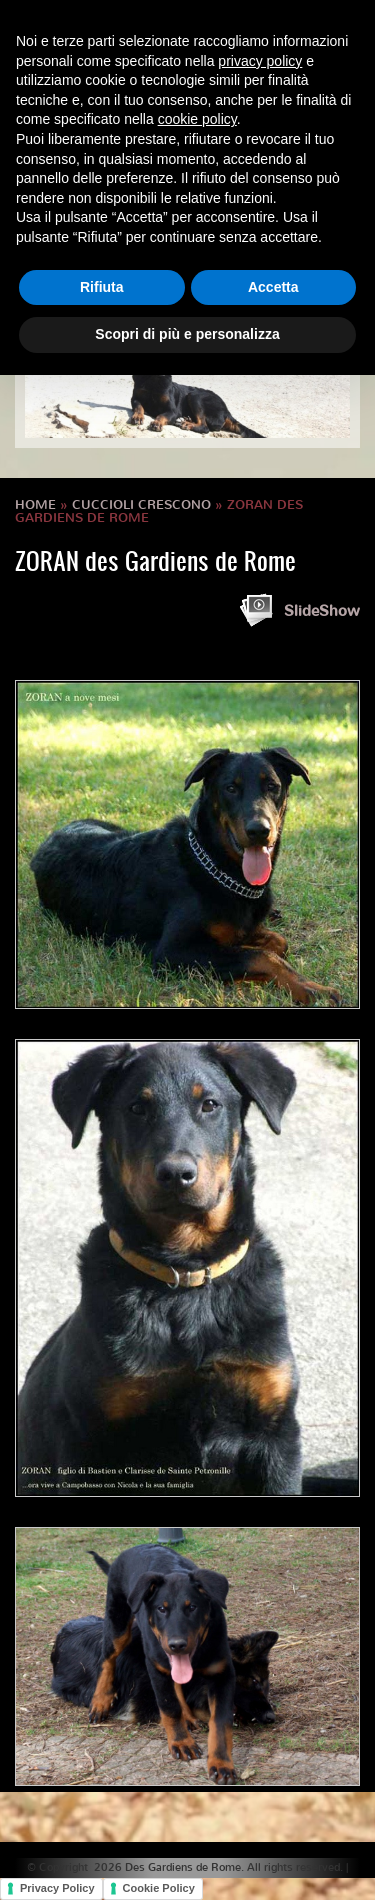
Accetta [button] (273, 287)
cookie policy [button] (197, 119)
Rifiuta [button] (102, 287)
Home (35, 504)
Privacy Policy (57, 1888)
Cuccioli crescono (141, 504)
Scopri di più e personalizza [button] (187, 334)
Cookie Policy (159, 1888)
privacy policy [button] (260, 61)
